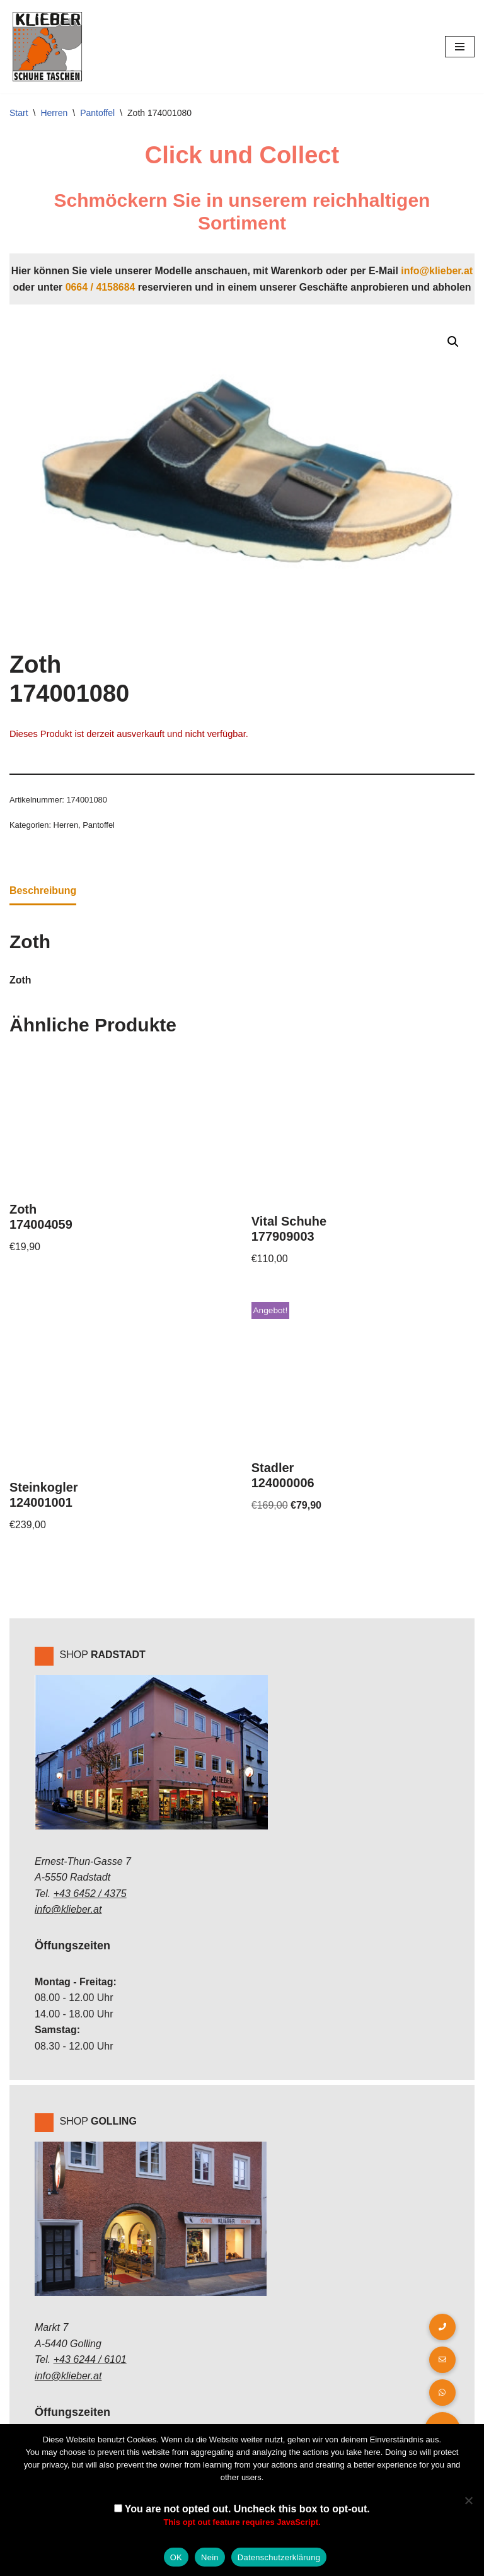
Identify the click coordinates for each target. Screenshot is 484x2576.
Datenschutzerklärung (279, 2557)
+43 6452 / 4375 (90, 1894)
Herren (53, 113)
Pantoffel (97, 113)
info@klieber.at (437, 270)
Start (18, 113)
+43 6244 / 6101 (90, 2360)
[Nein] (468, 2500)
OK (176, 2557)
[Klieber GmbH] (47, 46)
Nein (210, 2557)
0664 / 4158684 (100, 287)
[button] (453, 341)
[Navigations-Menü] (460, 46)
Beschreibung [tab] (43, 890)
